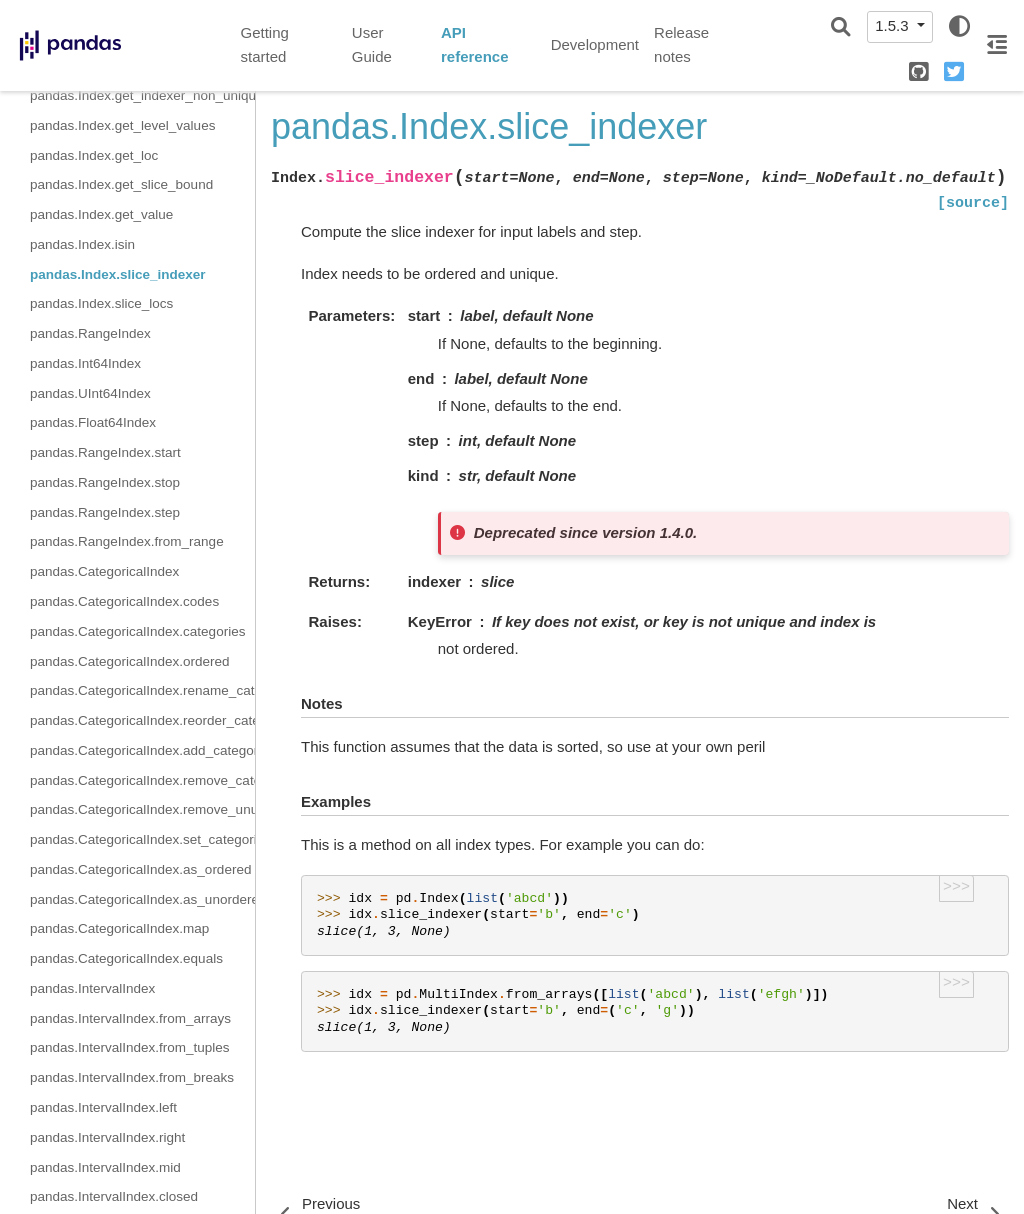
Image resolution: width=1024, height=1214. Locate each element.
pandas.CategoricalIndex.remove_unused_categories (142, 809)
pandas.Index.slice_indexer (118, 274)
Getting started (265, 45)
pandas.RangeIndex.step (105, 512)
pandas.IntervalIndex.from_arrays (130, 1018)
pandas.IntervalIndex (92, 988)
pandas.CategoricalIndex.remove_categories (142, 780)
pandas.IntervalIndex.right (107, 1137)
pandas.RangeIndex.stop (105, 482)
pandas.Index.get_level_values (122, 125)
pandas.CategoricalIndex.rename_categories (142, 690)
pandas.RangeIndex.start (105, 452)
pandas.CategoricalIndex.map (119, 928)
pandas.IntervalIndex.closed (114, 1196)
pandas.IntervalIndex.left (103, 1107)
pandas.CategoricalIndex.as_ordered (140, 869)
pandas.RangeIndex (90, 333)
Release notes (681, 45)
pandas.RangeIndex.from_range (127, 541)
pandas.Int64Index (85, 363)
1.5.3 (894, 25)
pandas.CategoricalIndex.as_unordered (142, 899)
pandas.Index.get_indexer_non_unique (142, 95)
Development (595, 44)
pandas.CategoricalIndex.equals (126, 958)
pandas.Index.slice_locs (101, 303)
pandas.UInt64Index (90, 393)
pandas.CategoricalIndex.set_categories (142, 839)
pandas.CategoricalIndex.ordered (130, 661)
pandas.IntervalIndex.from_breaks (132, 1077)
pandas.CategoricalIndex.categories (137, 631)
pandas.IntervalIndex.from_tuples (130, 1047)
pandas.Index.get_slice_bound (121, 184)
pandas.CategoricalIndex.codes (124, 601)
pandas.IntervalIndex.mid (105, 1167)
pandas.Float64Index (93, 422)
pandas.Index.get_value (101, 214)
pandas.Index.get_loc (94, 155)
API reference (475, 45)
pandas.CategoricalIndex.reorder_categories (142, 720)
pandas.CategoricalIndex (104, 571)
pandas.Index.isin (82, 244)
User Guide (372, 45)
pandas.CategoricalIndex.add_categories (142, 750)
